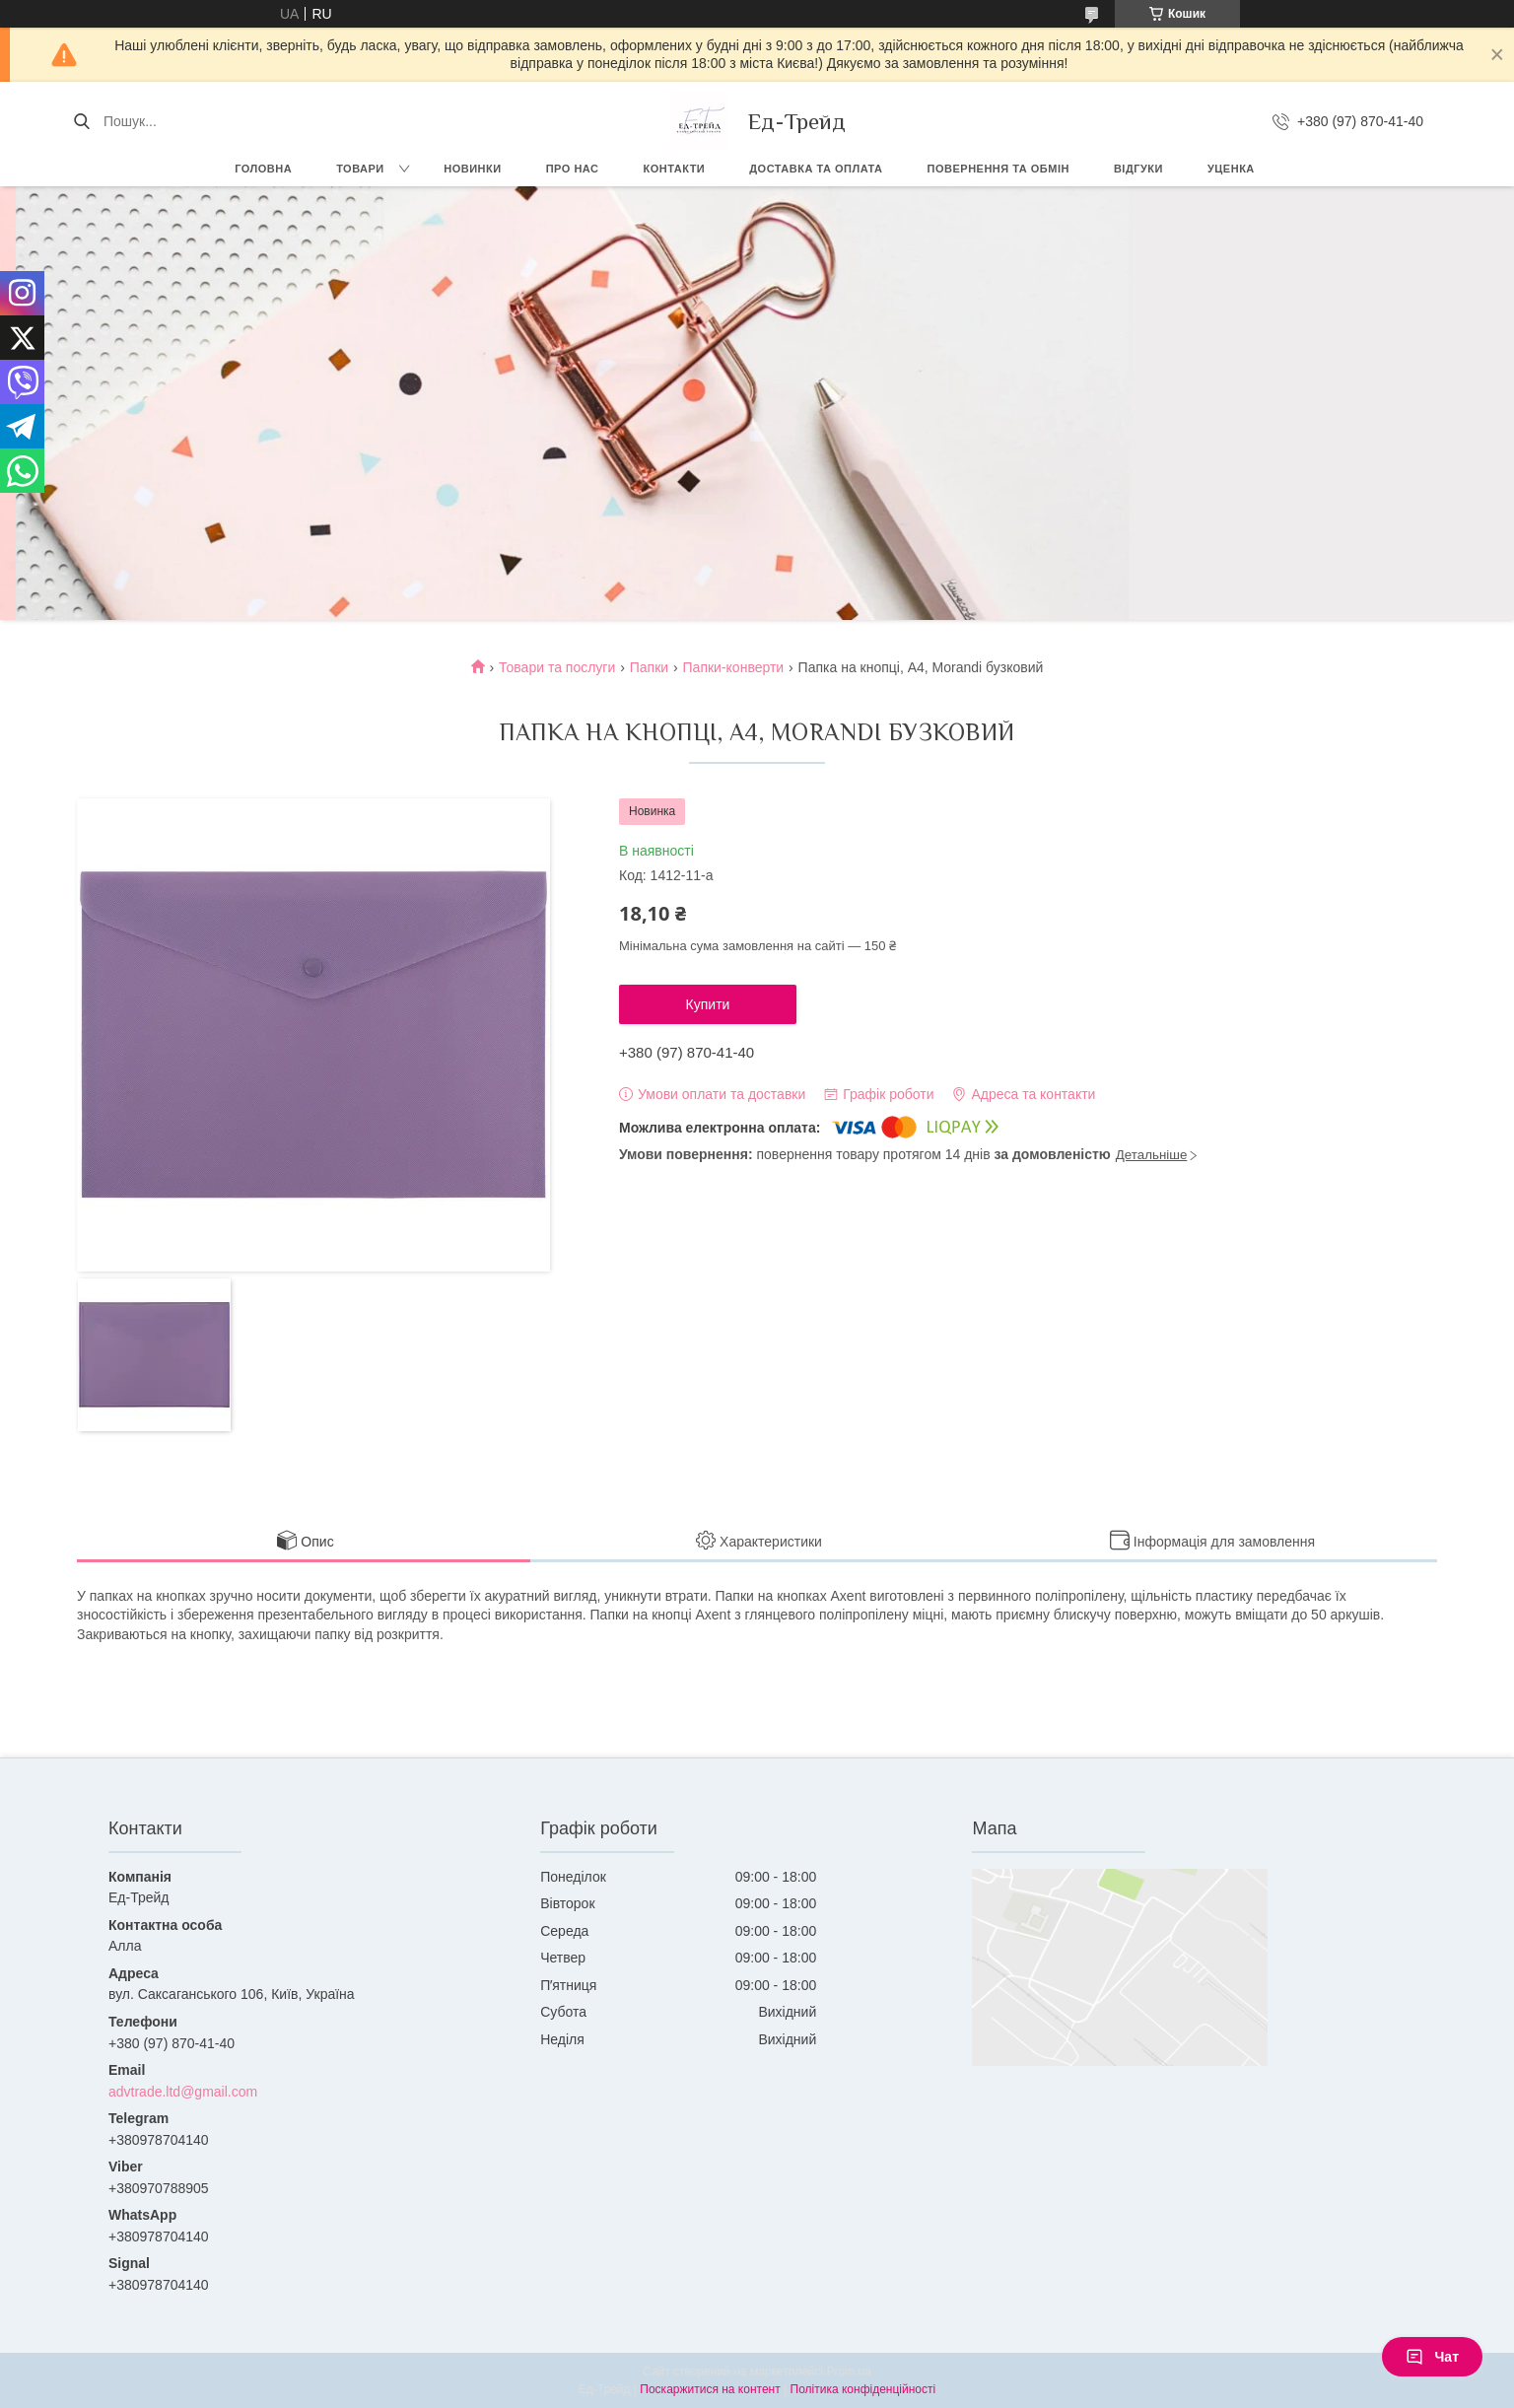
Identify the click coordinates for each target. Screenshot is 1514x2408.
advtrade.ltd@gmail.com (182, 2091)
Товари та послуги (557, 667)
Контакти (674, 168)
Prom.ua (849, 2371)
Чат (1432, 2357)
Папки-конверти (734, 667)
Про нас (572, 168)
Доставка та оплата (815, 168)
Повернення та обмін (998, 168)
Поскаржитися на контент (710, 2389)
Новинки (472, 168)
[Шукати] (81, 121)
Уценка (1231, 168)
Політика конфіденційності (863, 2389)
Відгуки (1138, 168)
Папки (649, 667)
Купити (708, 1004)
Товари (360, 168)
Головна (263, 168)
